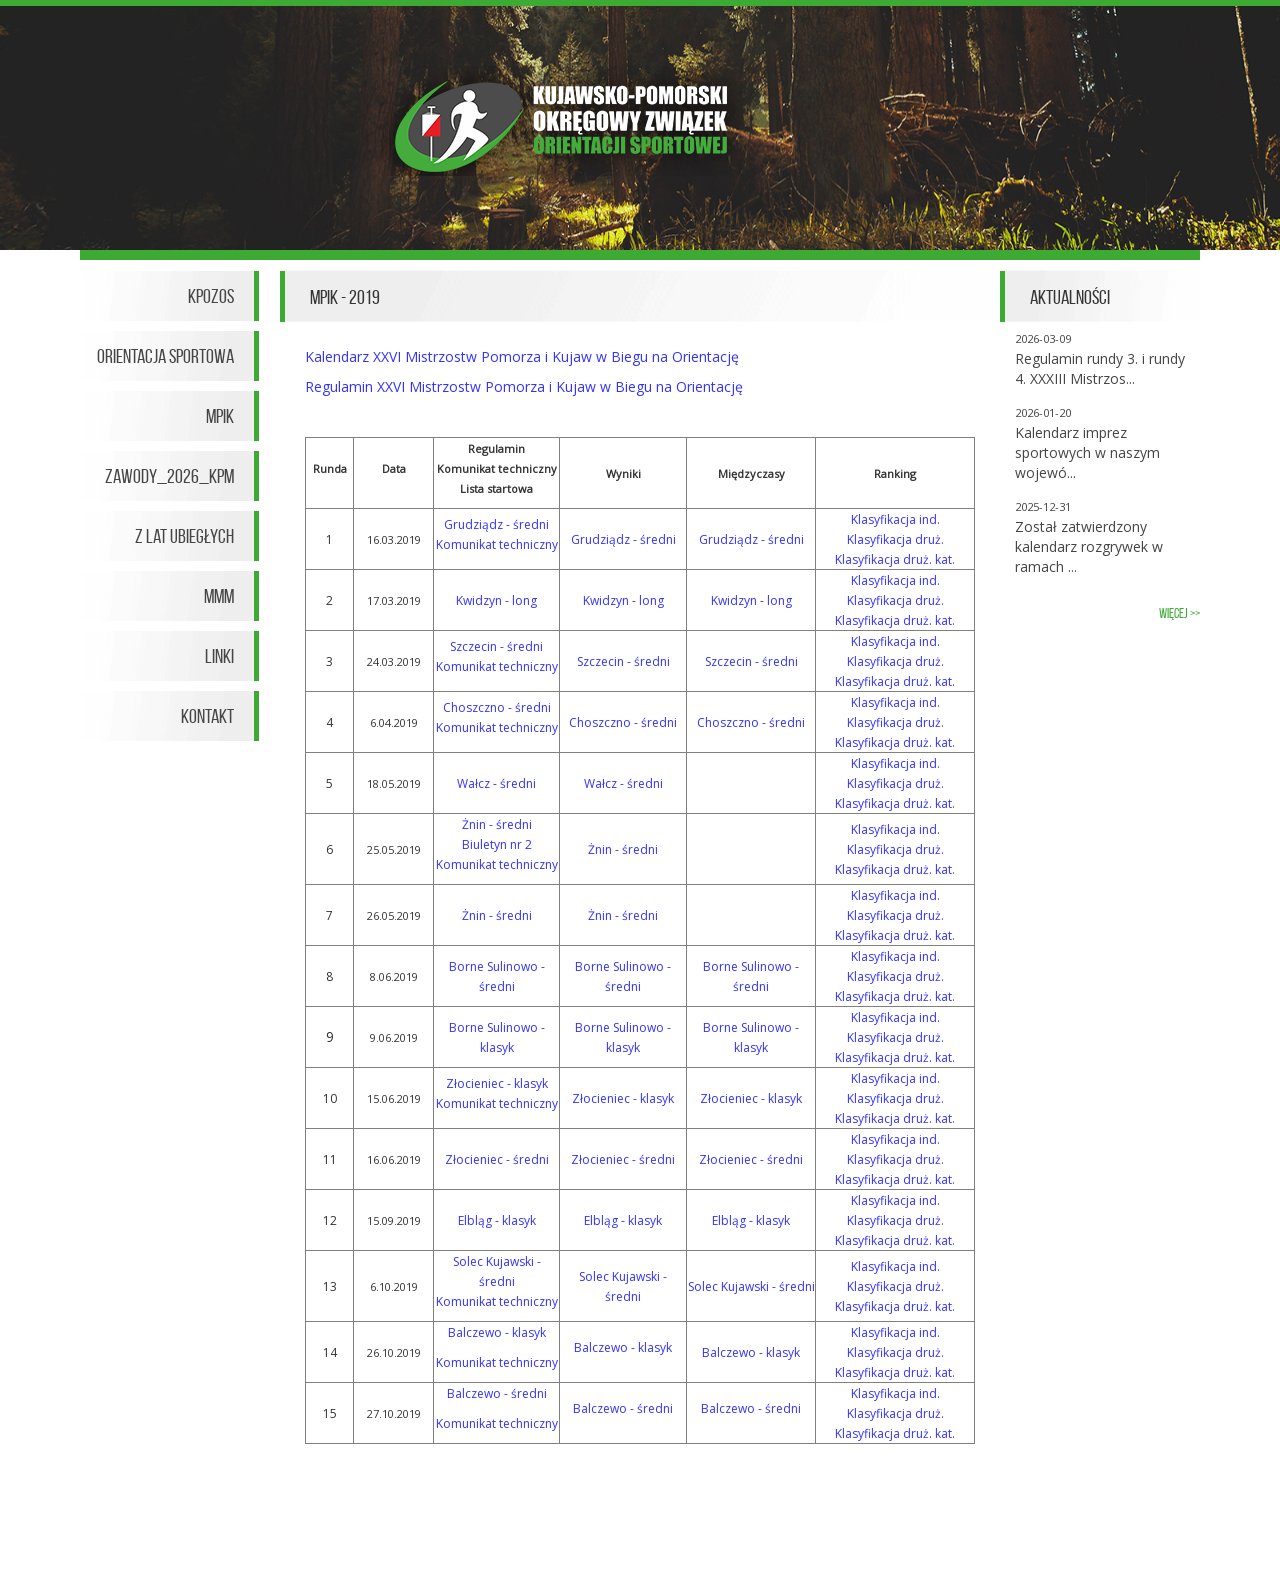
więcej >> (1179, 613)
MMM (219, 596)
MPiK (220, 416)
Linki (219, 656)
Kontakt (207, 716)
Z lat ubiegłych (184, 536)
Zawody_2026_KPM (169, 476)
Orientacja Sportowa (165, 356)
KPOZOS (211, 296)
